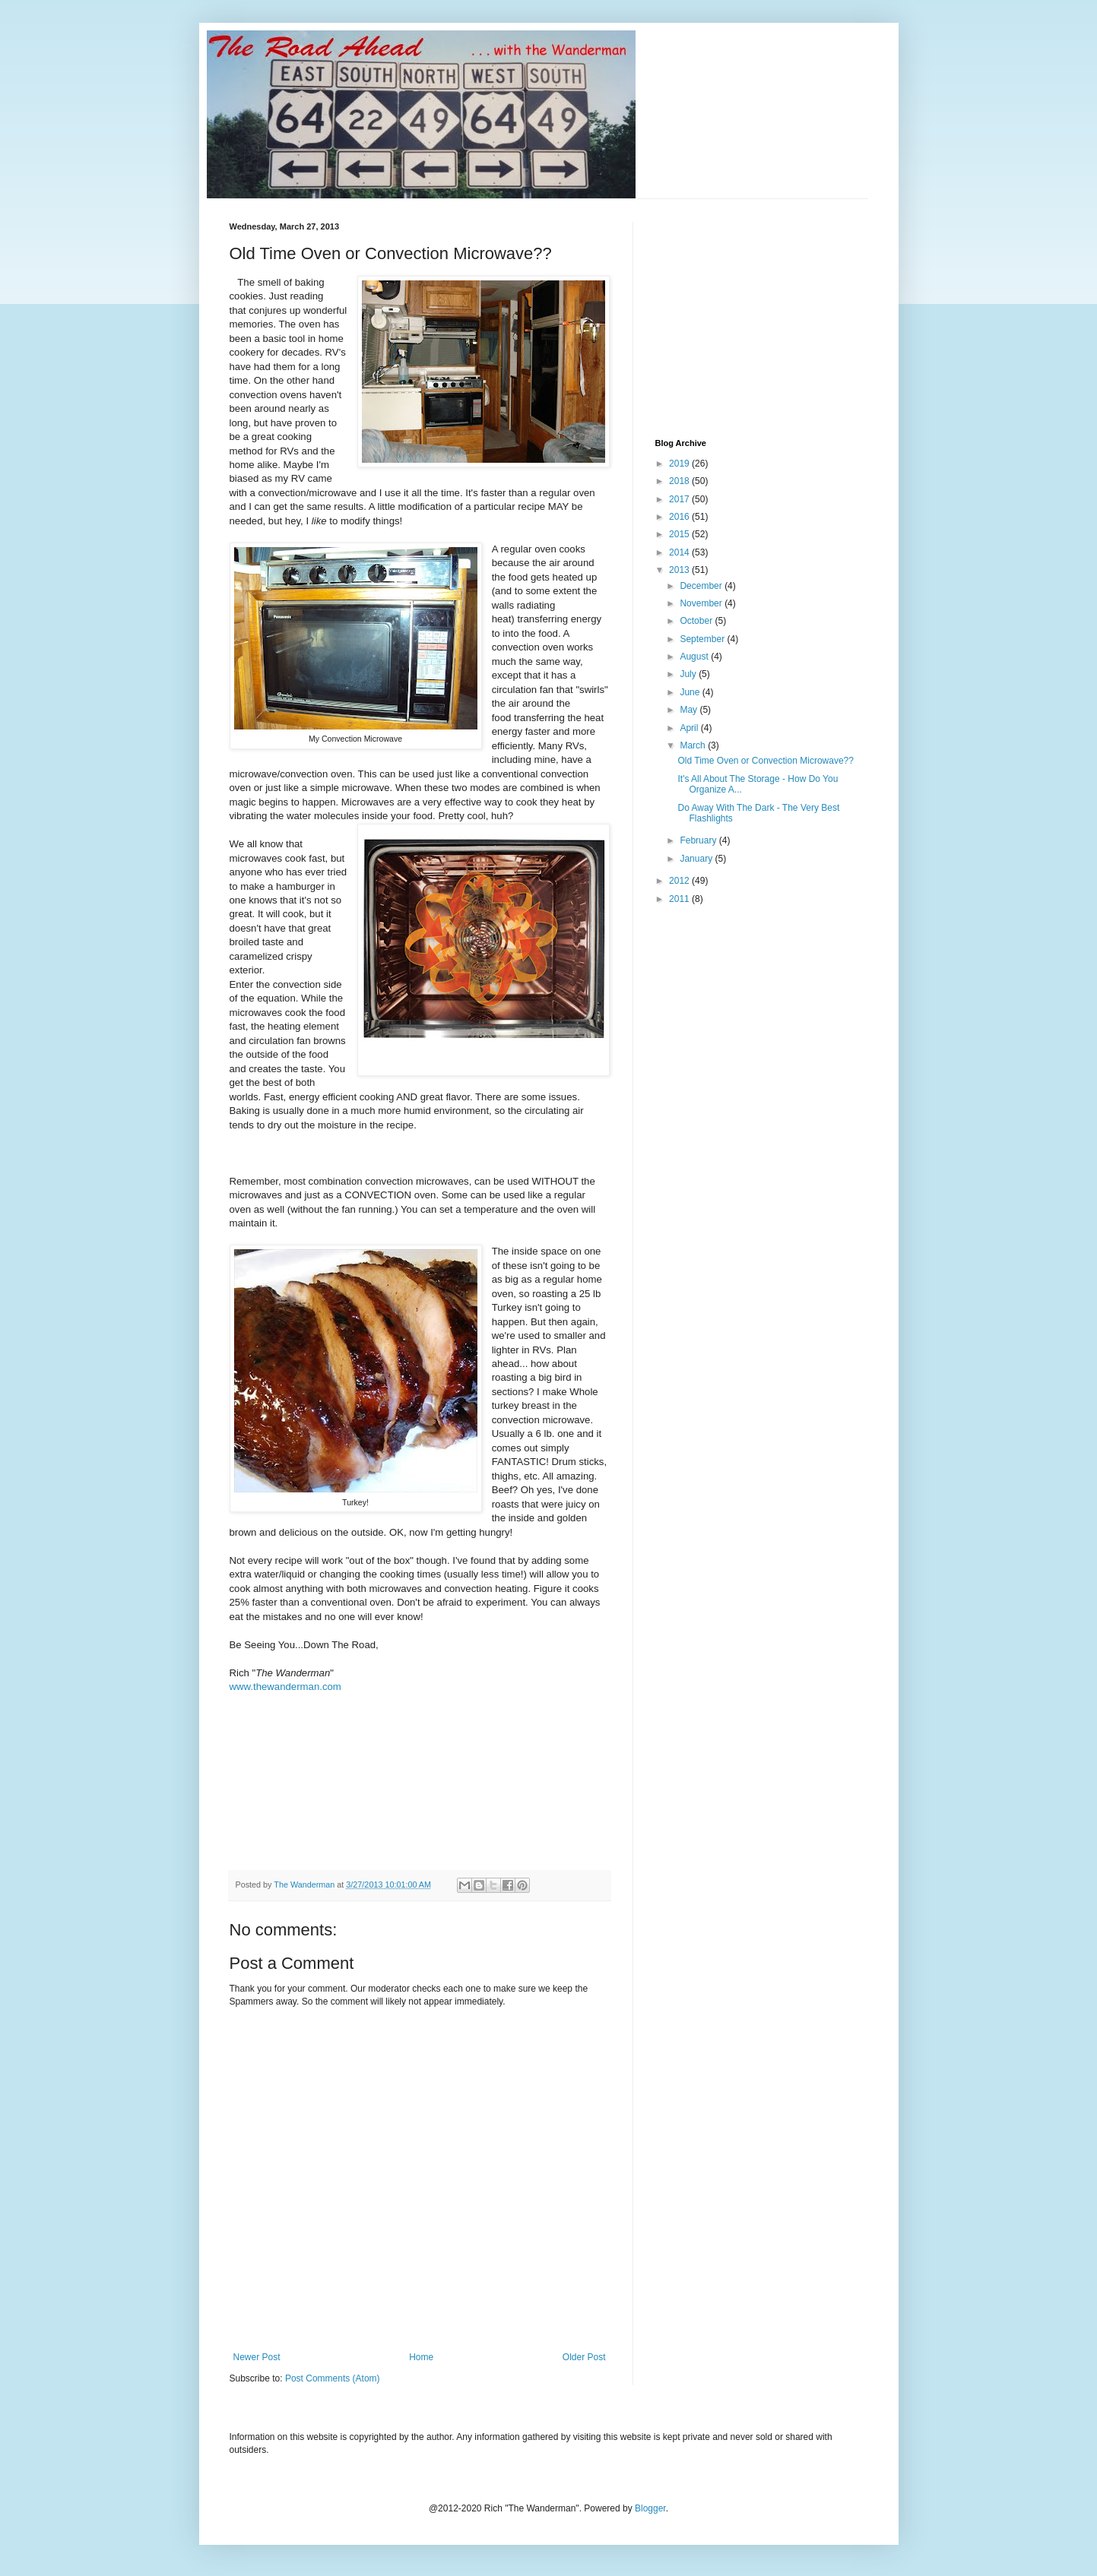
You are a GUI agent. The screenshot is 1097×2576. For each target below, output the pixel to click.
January (697, 858)
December (702, 586)
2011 (680, 899)
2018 (680, 481)
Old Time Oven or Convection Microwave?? (765, 760)
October (697, 621)
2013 (680, 570)
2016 (680, 516)
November (702, 603)
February (699, 840)
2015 (680, 534)
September (703, 639)
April (690, 728)
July (689, 674)
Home (421, 2357)
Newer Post (257, 2357)
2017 (680, 499)
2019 (680, 463)
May (689, 709)
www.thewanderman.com (285, 1686)
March (694, 745)
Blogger (650, 2508)
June (691, 692)
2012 (680, 880)
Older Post (584, 2357)
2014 (680, 552)
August (695, 656)
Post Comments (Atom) (332, 2378)
